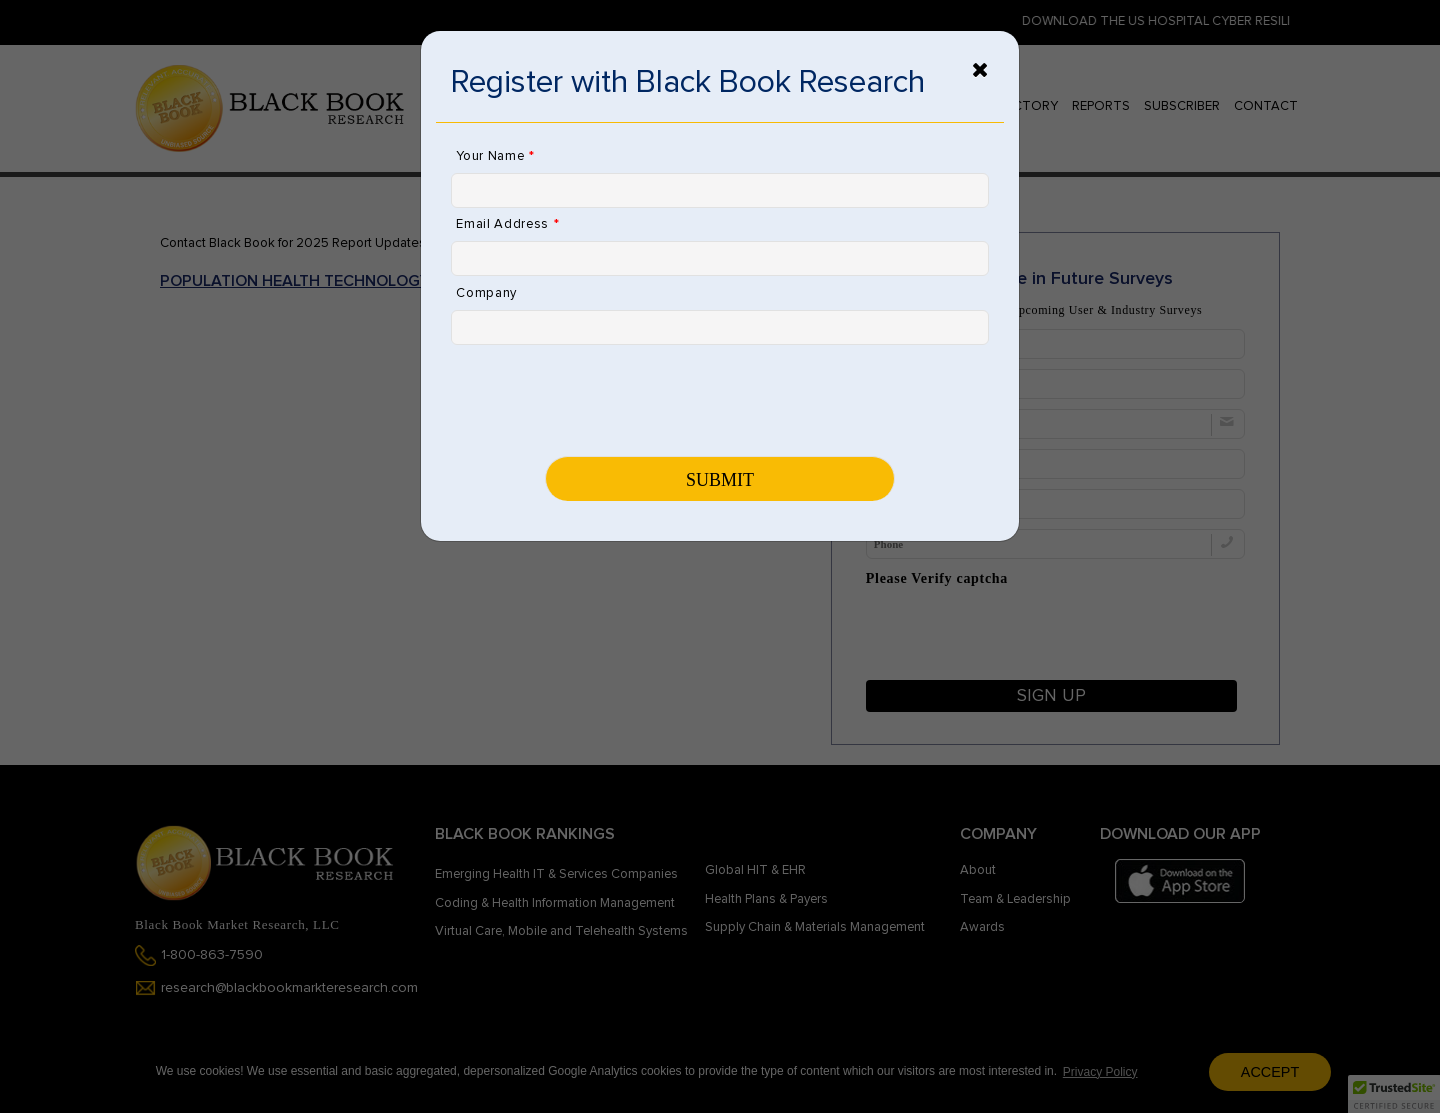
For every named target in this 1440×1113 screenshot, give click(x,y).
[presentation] (603, 399)
